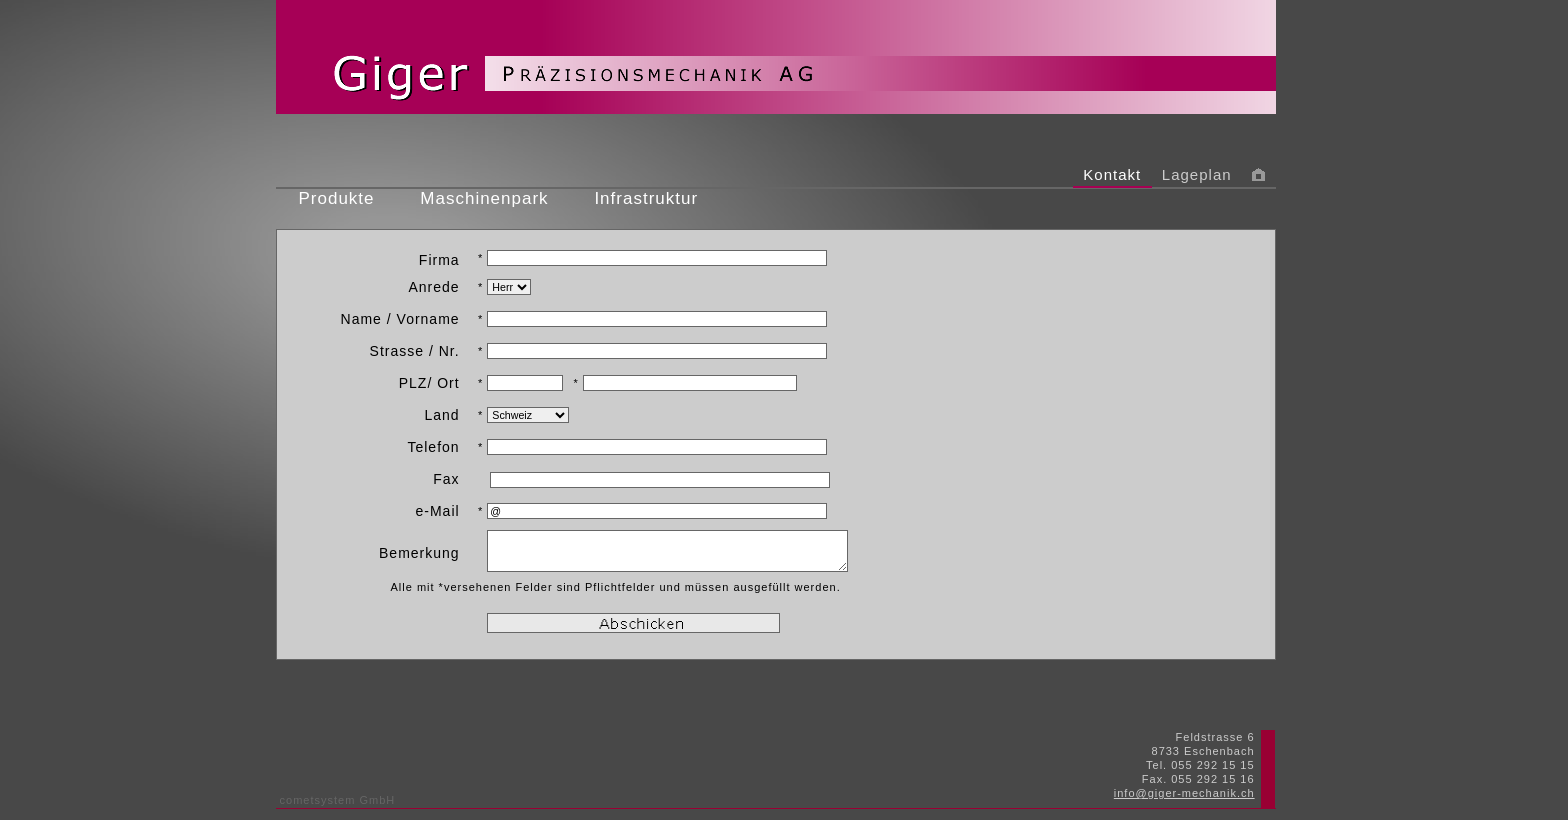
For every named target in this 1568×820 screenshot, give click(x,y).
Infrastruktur (646, 198)
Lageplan (1197, 174)
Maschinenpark (484, 198)
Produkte (337, 198)
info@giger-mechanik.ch (1184, 793)
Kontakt (1112, 174)
